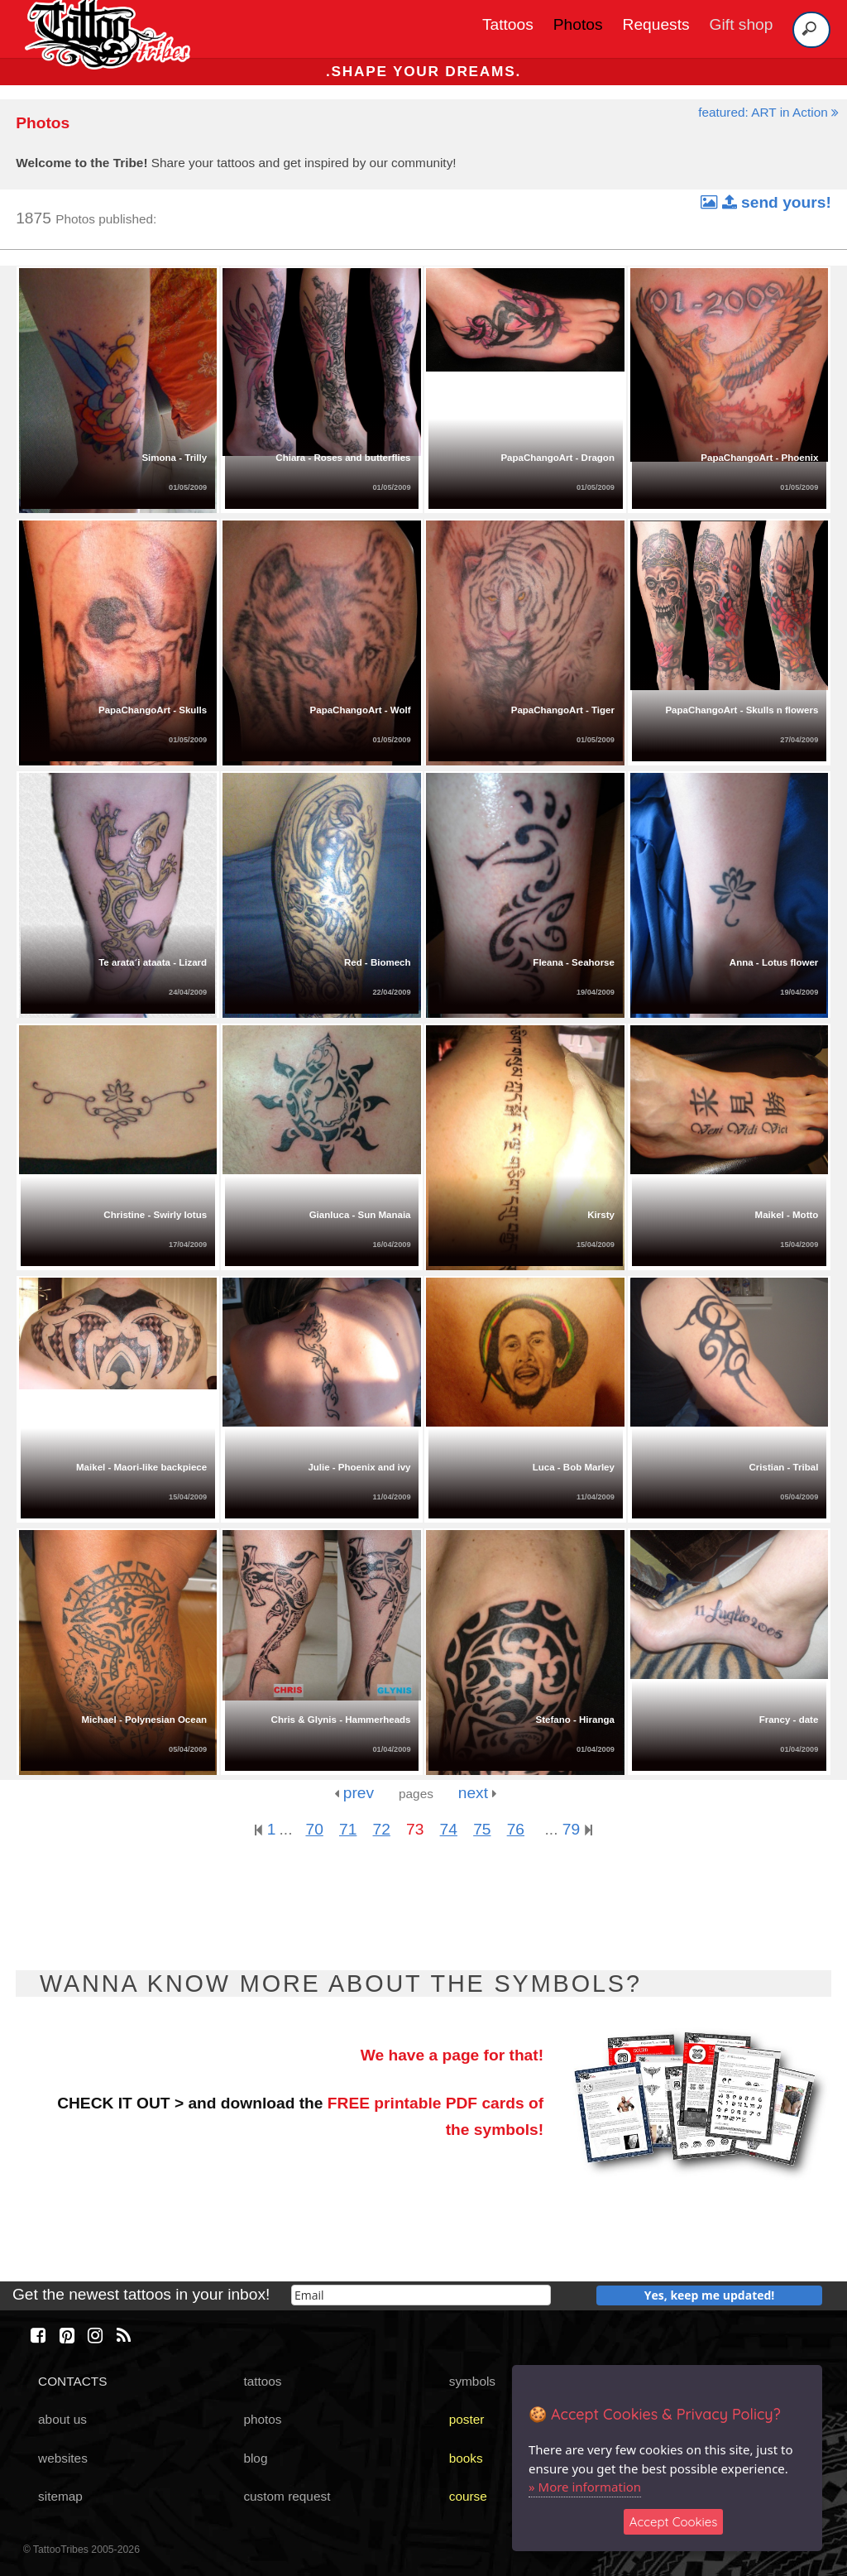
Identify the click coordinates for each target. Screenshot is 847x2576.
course (468, 2496)
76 (515, 1829)
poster (467, 2419)
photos (262, 2419)
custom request (286, 2496)
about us (62, 2419)
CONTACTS (72, 2381)
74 (448, 1829)
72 (381, 1829)
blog (255, 2458)
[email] (421, 2295)
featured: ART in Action (768, 112)
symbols (472, 2381)
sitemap (60, 2496)
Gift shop (741, 24)
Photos (578, 24)
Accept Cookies (673, 2522)
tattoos (262, 2381)
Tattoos (508, 24)
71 (348, 1829)
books (466, 2458)
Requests (656, 24)
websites (63, 2458)
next (477, 1792)
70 (314, 1829)
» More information (585, 2486)
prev (354, 1792)
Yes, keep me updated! (709, 2295)
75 (481, 1829)
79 (577, 1829)
